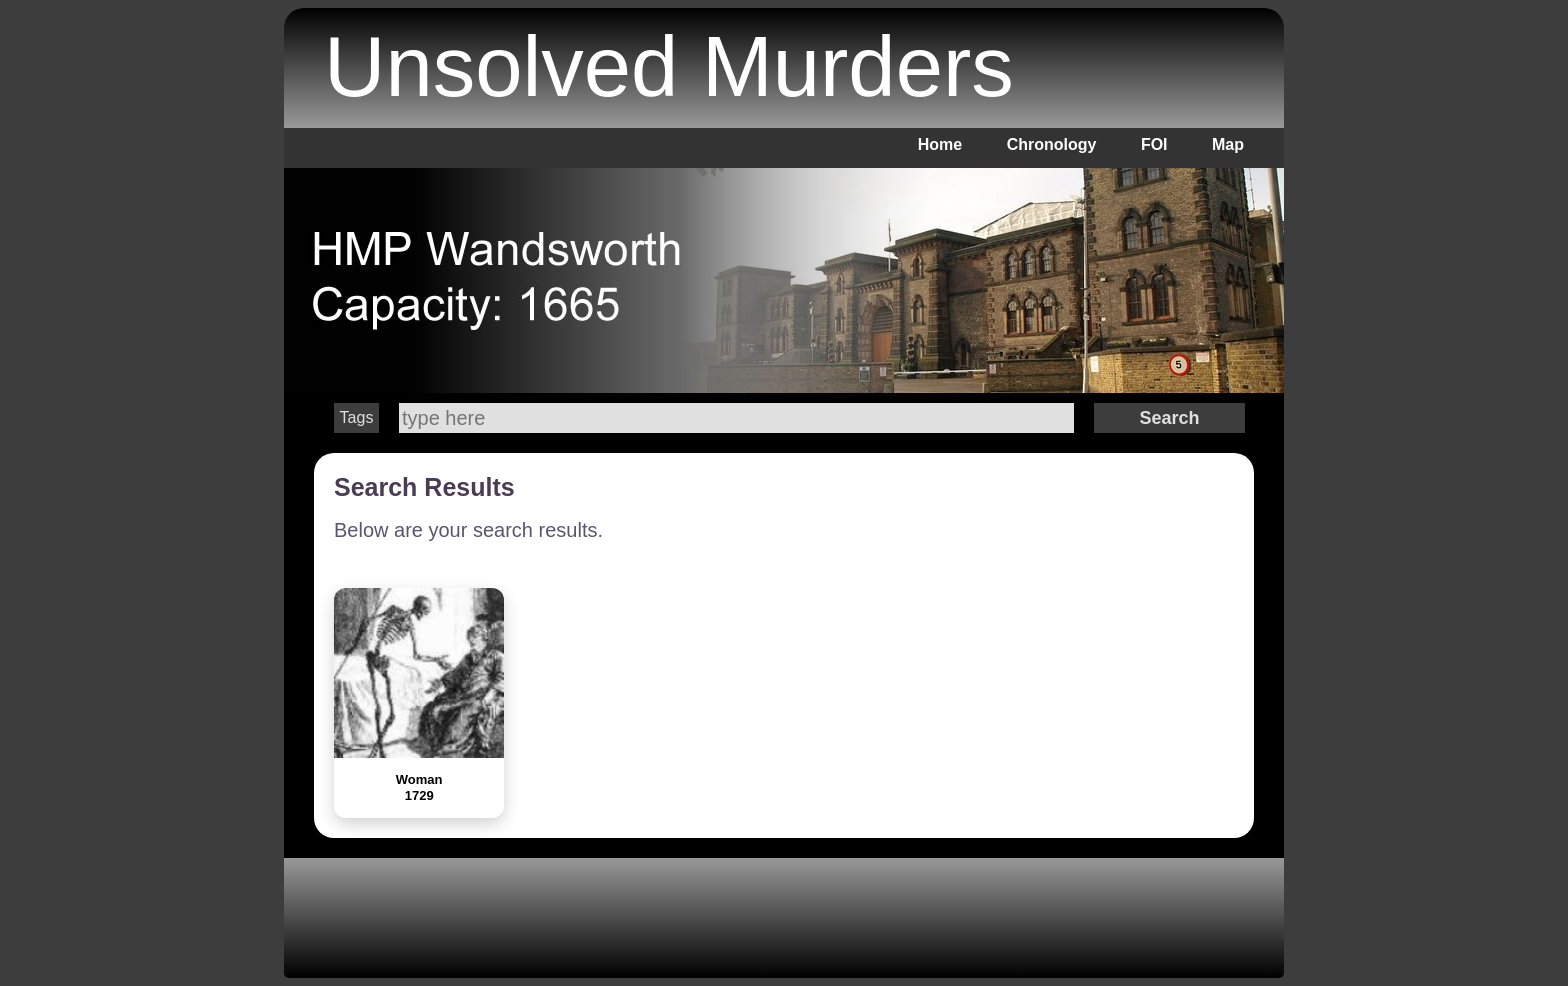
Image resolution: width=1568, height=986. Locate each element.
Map (1228, 144)
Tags (357, 417)
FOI (1154, 144)
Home (940, 144)
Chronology (1052, 144)
